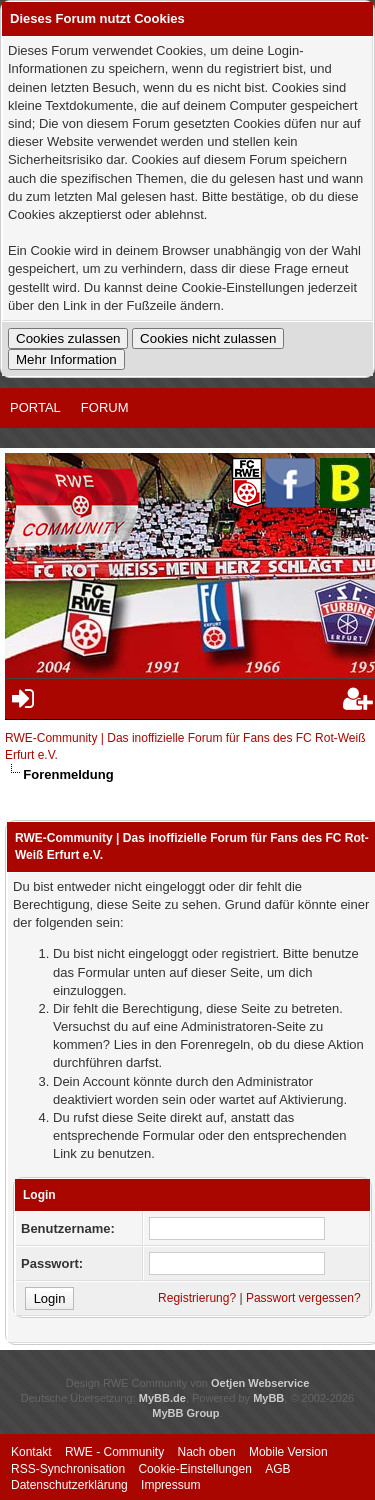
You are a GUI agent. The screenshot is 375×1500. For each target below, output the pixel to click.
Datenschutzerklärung (69, 1485)
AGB (277, 1469)
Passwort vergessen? (303, 1298)
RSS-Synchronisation (68, 1469)
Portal (35, 407)
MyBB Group (185, 1413)
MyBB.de (162, 1398)
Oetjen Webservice (260, 1383)
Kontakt (31, 1452)
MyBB (268, 1398)
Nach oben (207, 1452)
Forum (105, 407)
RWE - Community (114, 1452)
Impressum (170, 1485)
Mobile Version (288, 1452)
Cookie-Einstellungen (194, 1469)
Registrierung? (197, 1298)
